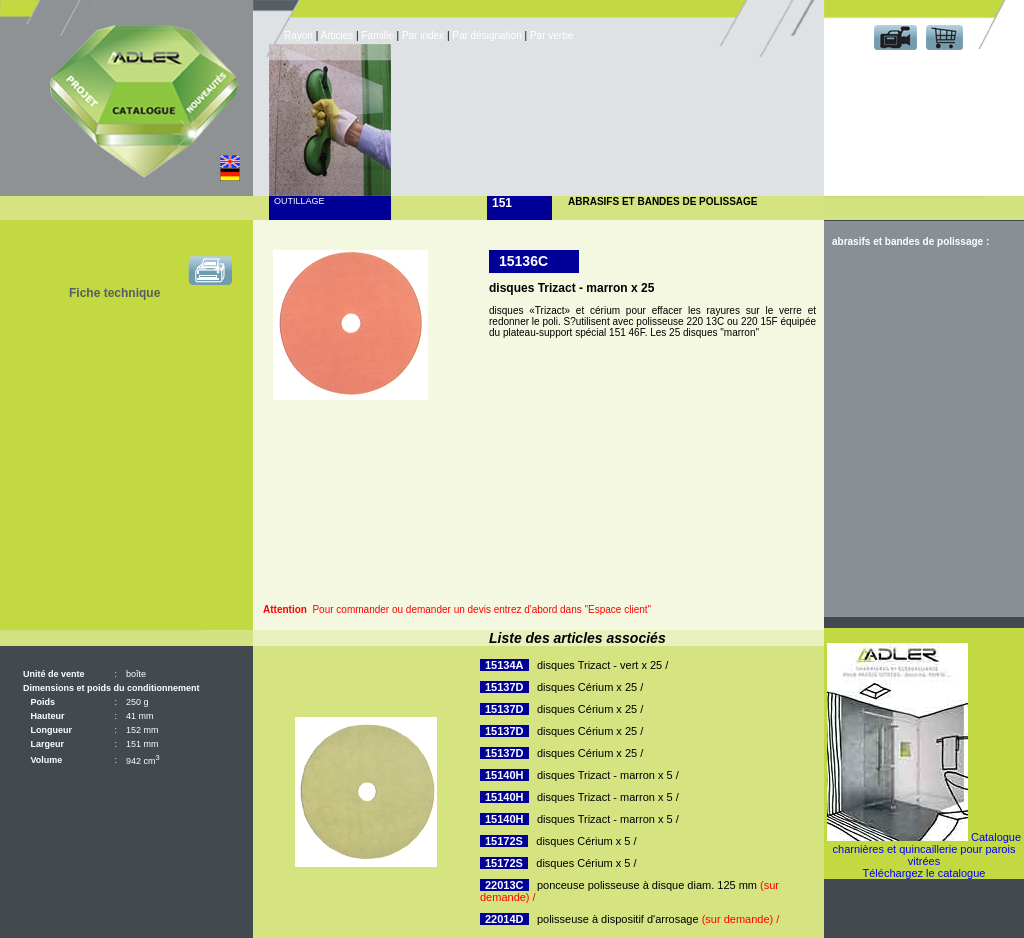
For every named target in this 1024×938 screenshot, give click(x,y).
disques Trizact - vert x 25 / (602, 665)
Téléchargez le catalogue (924, 873)
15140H (504, 775)
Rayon (300, 35)
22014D (504, 919)
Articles (337, 35)
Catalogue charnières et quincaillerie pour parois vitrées (927, 849)
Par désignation (487, 35)
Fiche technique (114, 293)
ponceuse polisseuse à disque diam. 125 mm (629, 891)
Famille (378, 35)
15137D (504, 687)
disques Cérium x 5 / (586, 841)
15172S (504, 841)
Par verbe (553, 35)
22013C (504, 885)
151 (502, 203)
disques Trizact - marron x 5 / (608, 775)
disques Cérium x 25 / (590, 687)
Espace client (919, 68)
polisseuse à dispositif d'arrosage (658, 919)
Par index (423, 35)
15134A (504, 665)
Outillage (299, 201)
